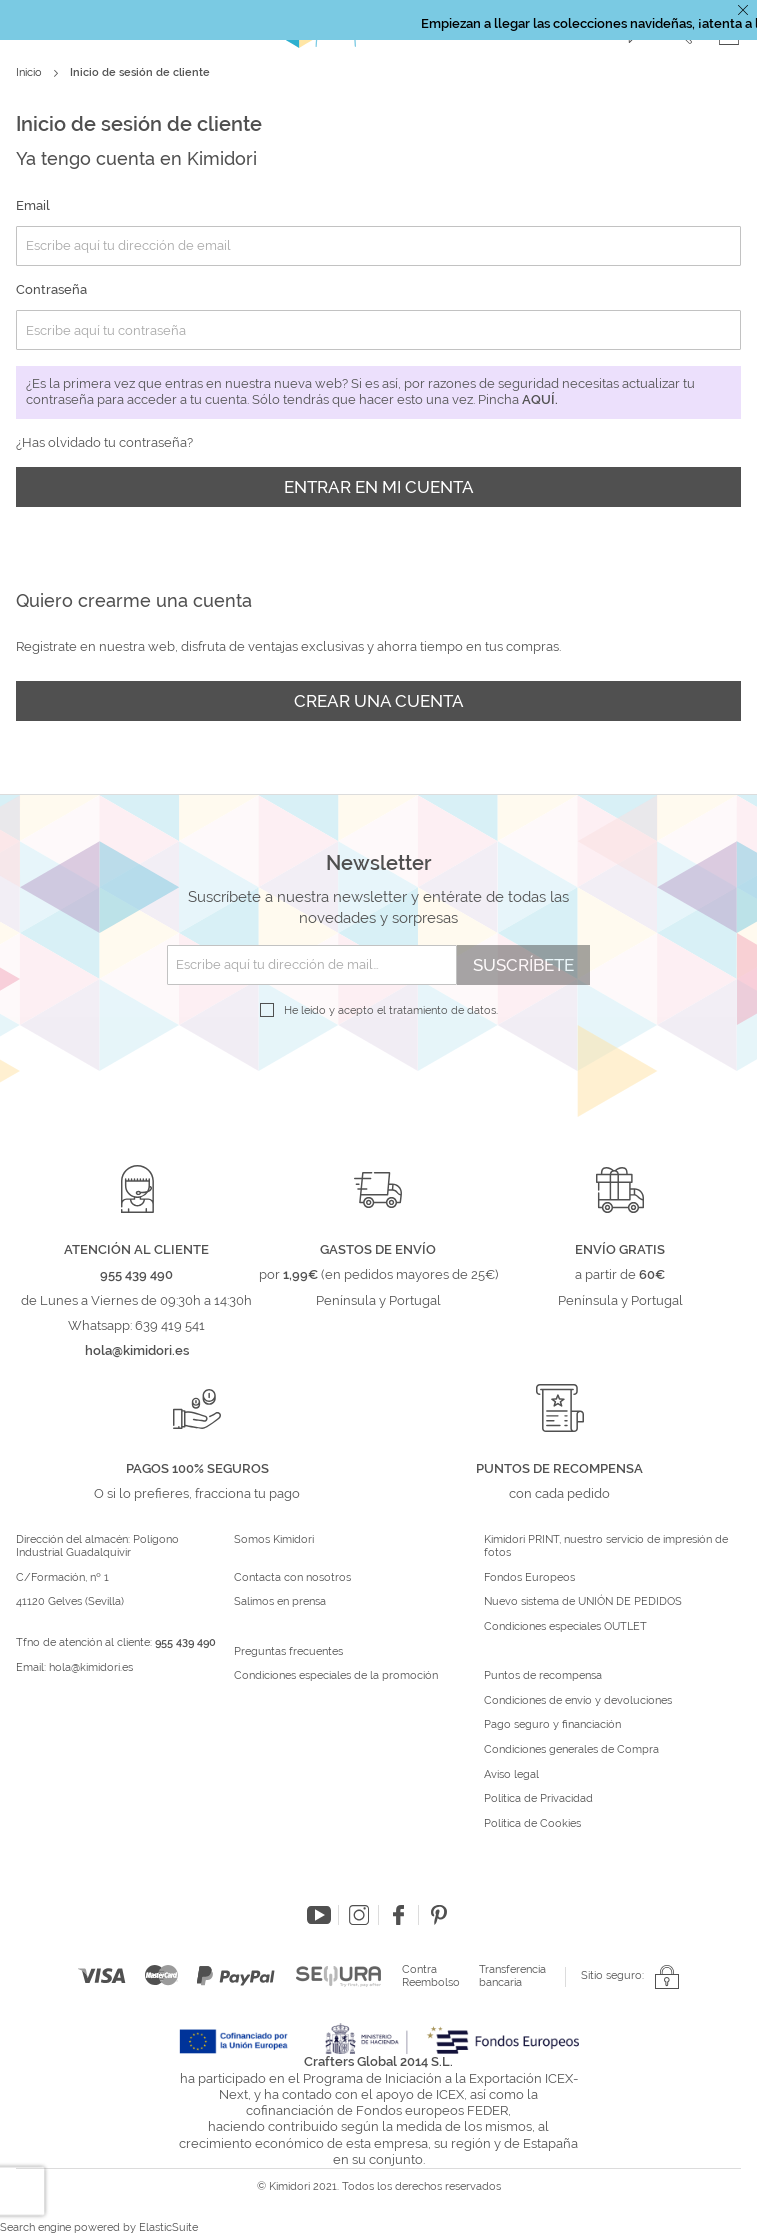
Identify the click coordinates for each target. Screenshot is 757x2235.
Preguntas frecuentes (288, 1652)
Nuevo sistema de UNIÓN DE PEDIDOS (583, 1602)
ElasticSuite (168, 2227)
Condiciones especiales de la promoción (337, 1676)
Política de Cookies (532, 1824)
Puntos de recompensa (543, 1676)
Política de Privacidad (538, 1799)
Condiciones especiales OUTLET (565, 1627)
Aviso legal (511, 1775)
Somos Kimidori (274, 1540)
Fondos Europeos (529, 1578)
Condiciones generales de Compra (571, 1750)
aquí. (540, 399)
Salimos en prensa (280, 1602)
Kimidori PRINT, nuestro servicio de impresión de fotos (606, 1546)
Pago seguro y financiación (552, 1725)
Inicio (30, 72)
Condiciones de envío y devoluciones (578, 1701)
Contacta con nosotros (292, 1578)
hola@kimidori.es (91, 1667)
